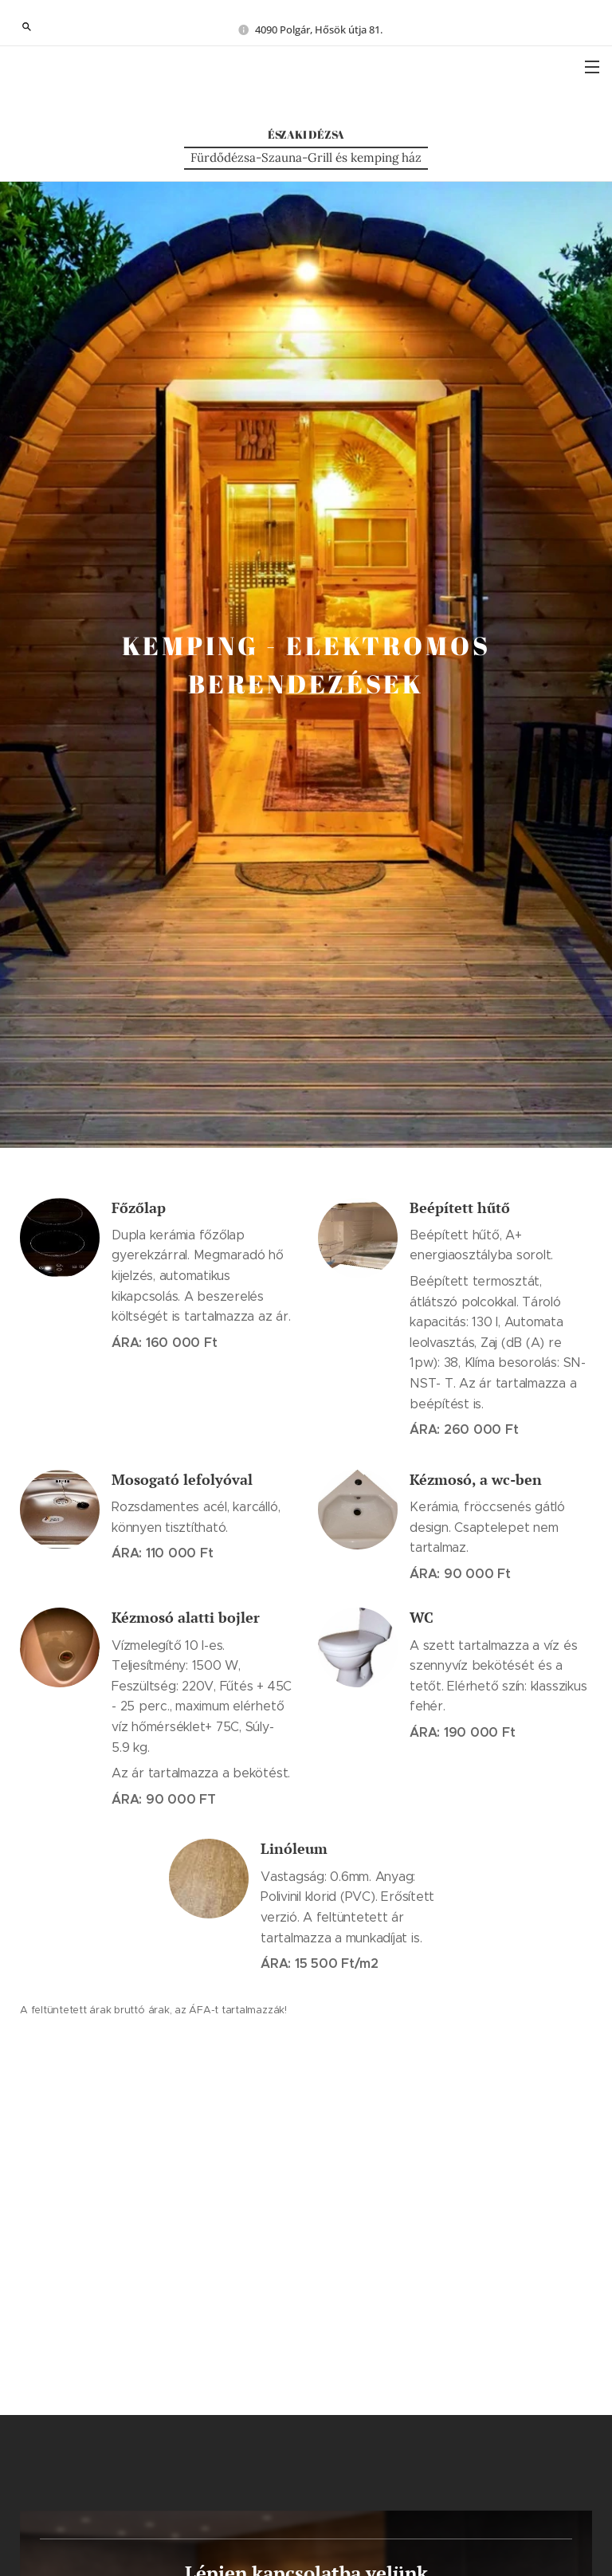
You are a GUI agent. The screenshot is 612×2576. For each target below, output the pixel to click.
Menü (592, 67)
